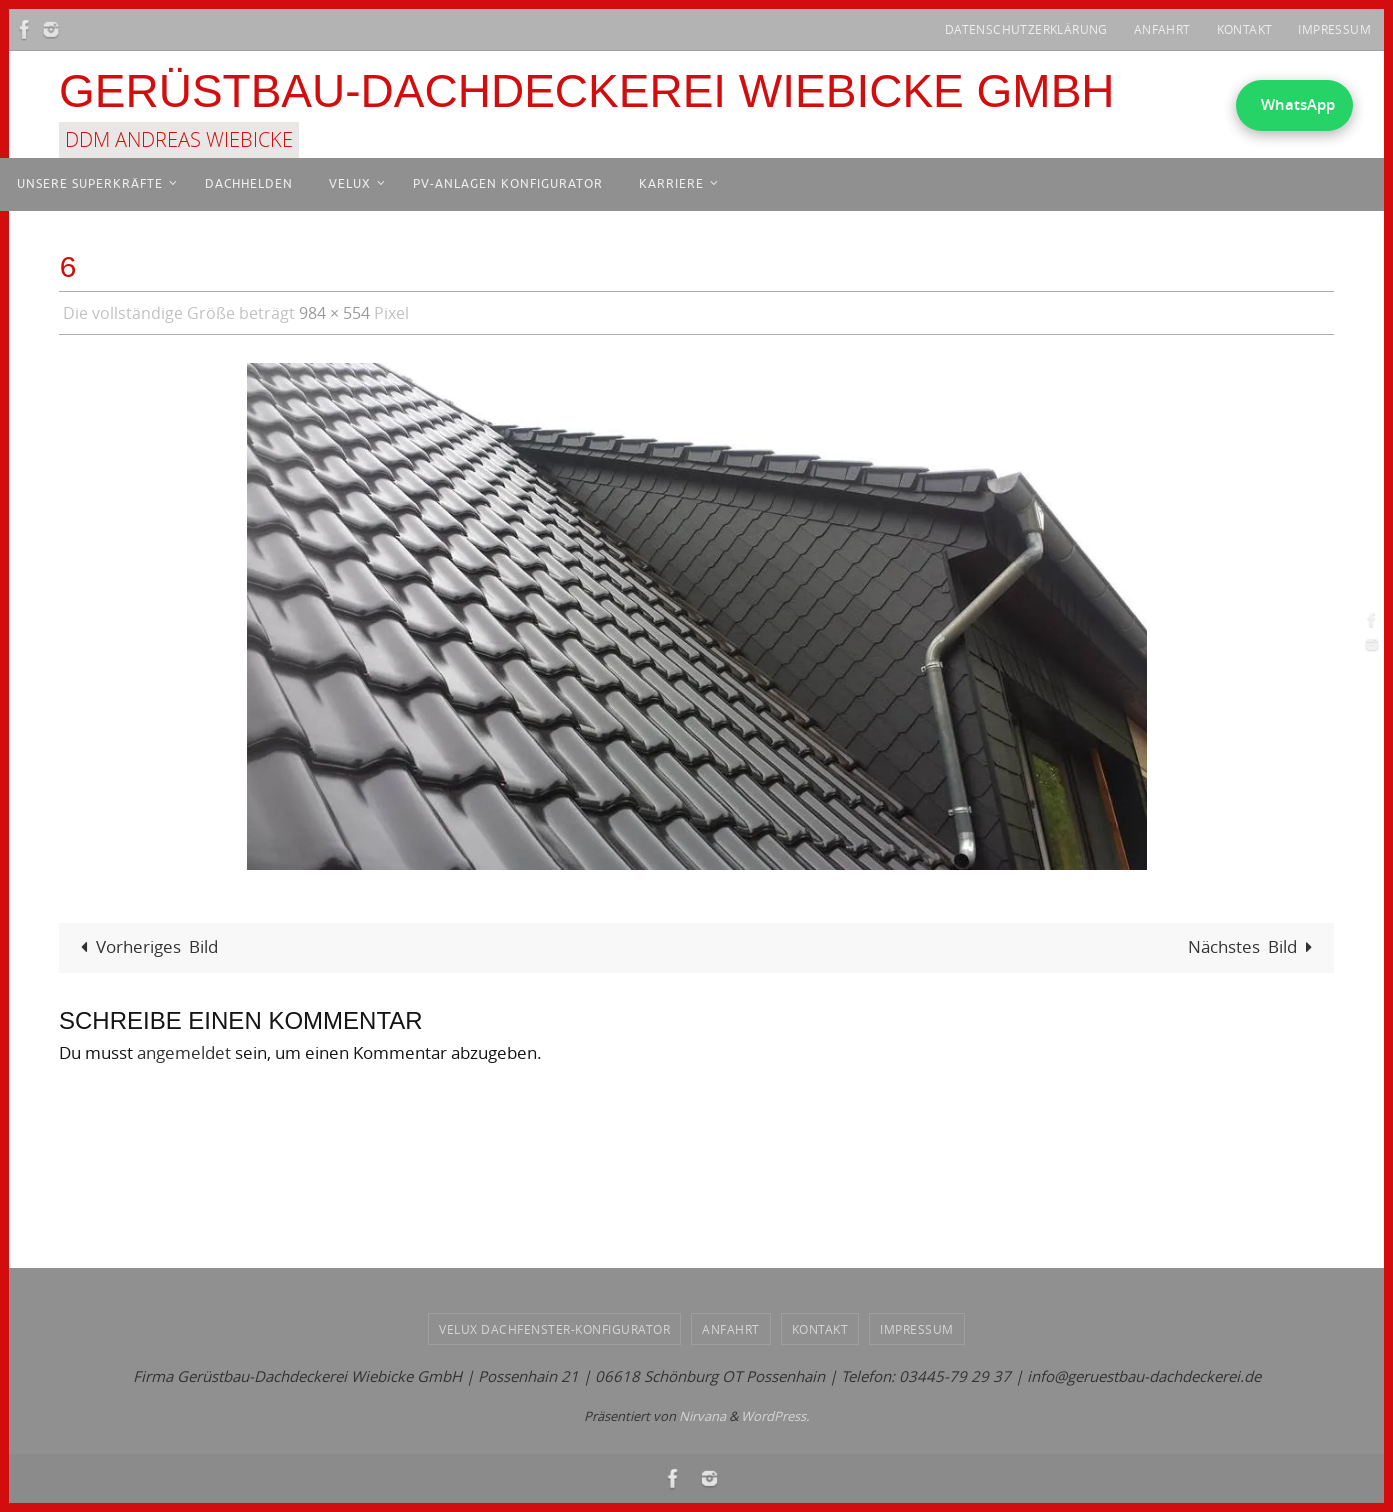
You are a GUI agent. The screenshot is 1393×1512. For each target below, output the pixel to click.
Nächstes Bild (1254, 946)
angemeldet (184, 1052)
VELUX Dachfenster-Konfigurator (554, 1329)
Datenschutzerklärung (1026, 29)
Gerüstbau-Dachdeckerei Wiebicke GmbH (587, 91)
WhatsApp (1298, 104)
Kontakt (1245, 29)
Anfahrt (1162, 29)
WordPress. (775, 1416)
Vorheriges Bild (145, 946)
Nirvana (702, 1416)
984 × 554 (334, 313)
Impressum (1334, 29)
